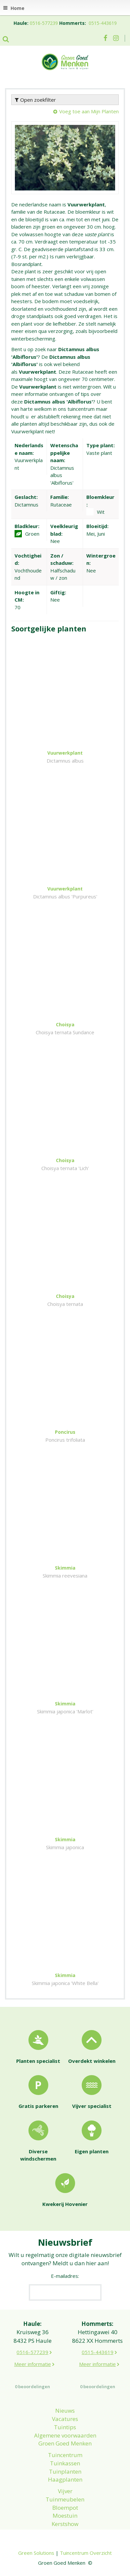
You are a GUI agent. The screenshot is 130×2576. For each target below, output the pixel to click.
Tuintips (65, 2427)
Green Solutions (36, 2552)
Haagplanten (65, 2479)
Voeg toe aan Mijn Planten (89, 111)
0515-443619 (103, 23)
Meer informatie (32, 2364)
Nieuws (65, 2410)
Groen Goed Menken (65, 2443)
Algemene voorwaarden (65, 2435)
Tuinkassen (65, 2463)
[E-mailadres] (65, 2292)
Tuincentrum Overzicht (86, 2552)
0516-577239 (44, 23)
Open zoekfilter (35, 99)
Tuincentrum (65, 2454)
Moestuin (65, 2515)
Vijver (65, 2491)
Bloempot (65, 2507)
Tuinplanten (65, 2471)
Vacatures (65, 2418)
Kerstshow (65, 2523)
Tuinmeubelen (65, 2499)
